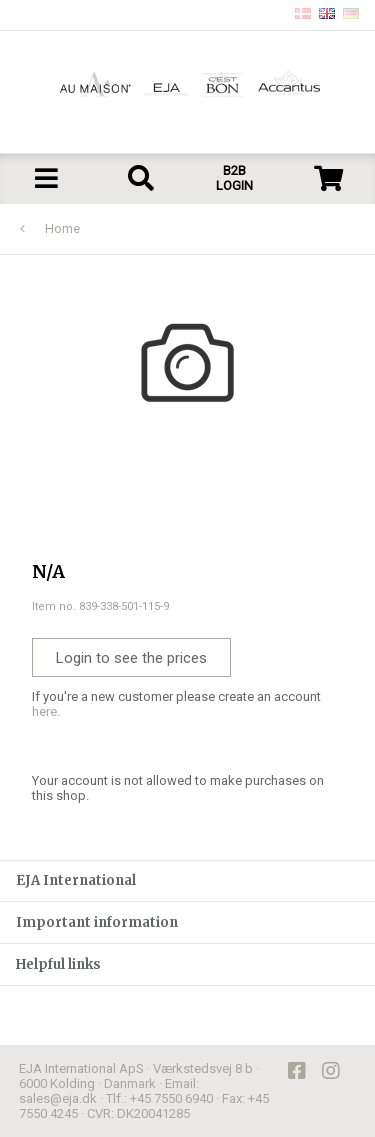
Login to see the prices (131, 658)
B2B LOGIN (234, 178)
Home (62, 228)
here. (46, 711)
